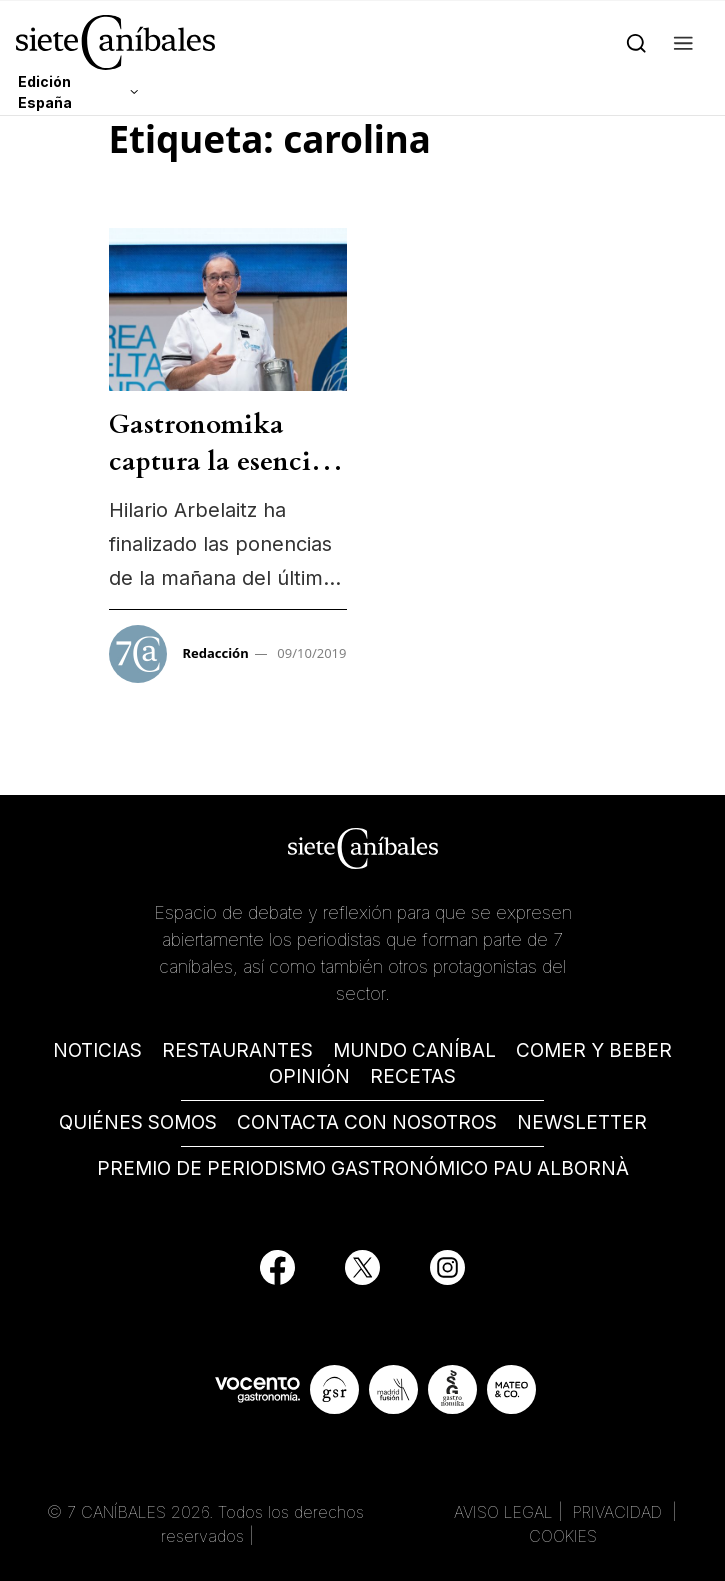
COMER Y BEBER (594, 1050)
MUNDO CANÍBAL (414, 1050)
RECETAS (413, 1076)
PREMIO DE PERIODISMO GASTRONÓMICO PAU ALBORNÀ (363, 1168)
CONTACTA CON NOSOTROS (367, 1122)
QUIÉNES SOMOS (138, 1122)
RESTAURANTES (237, 1050)
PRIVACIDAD (620, 1512)
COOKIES (563, 1536)
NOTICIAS (97, 1050)
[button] (683, 42)
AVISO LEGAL (503, 1512)
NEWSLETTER (582, 1122)
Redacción (216, 653)
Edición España (45, 92)
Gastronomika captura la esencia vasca (217, 461)
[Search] (636, 42)
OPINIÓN (309, 1076)
